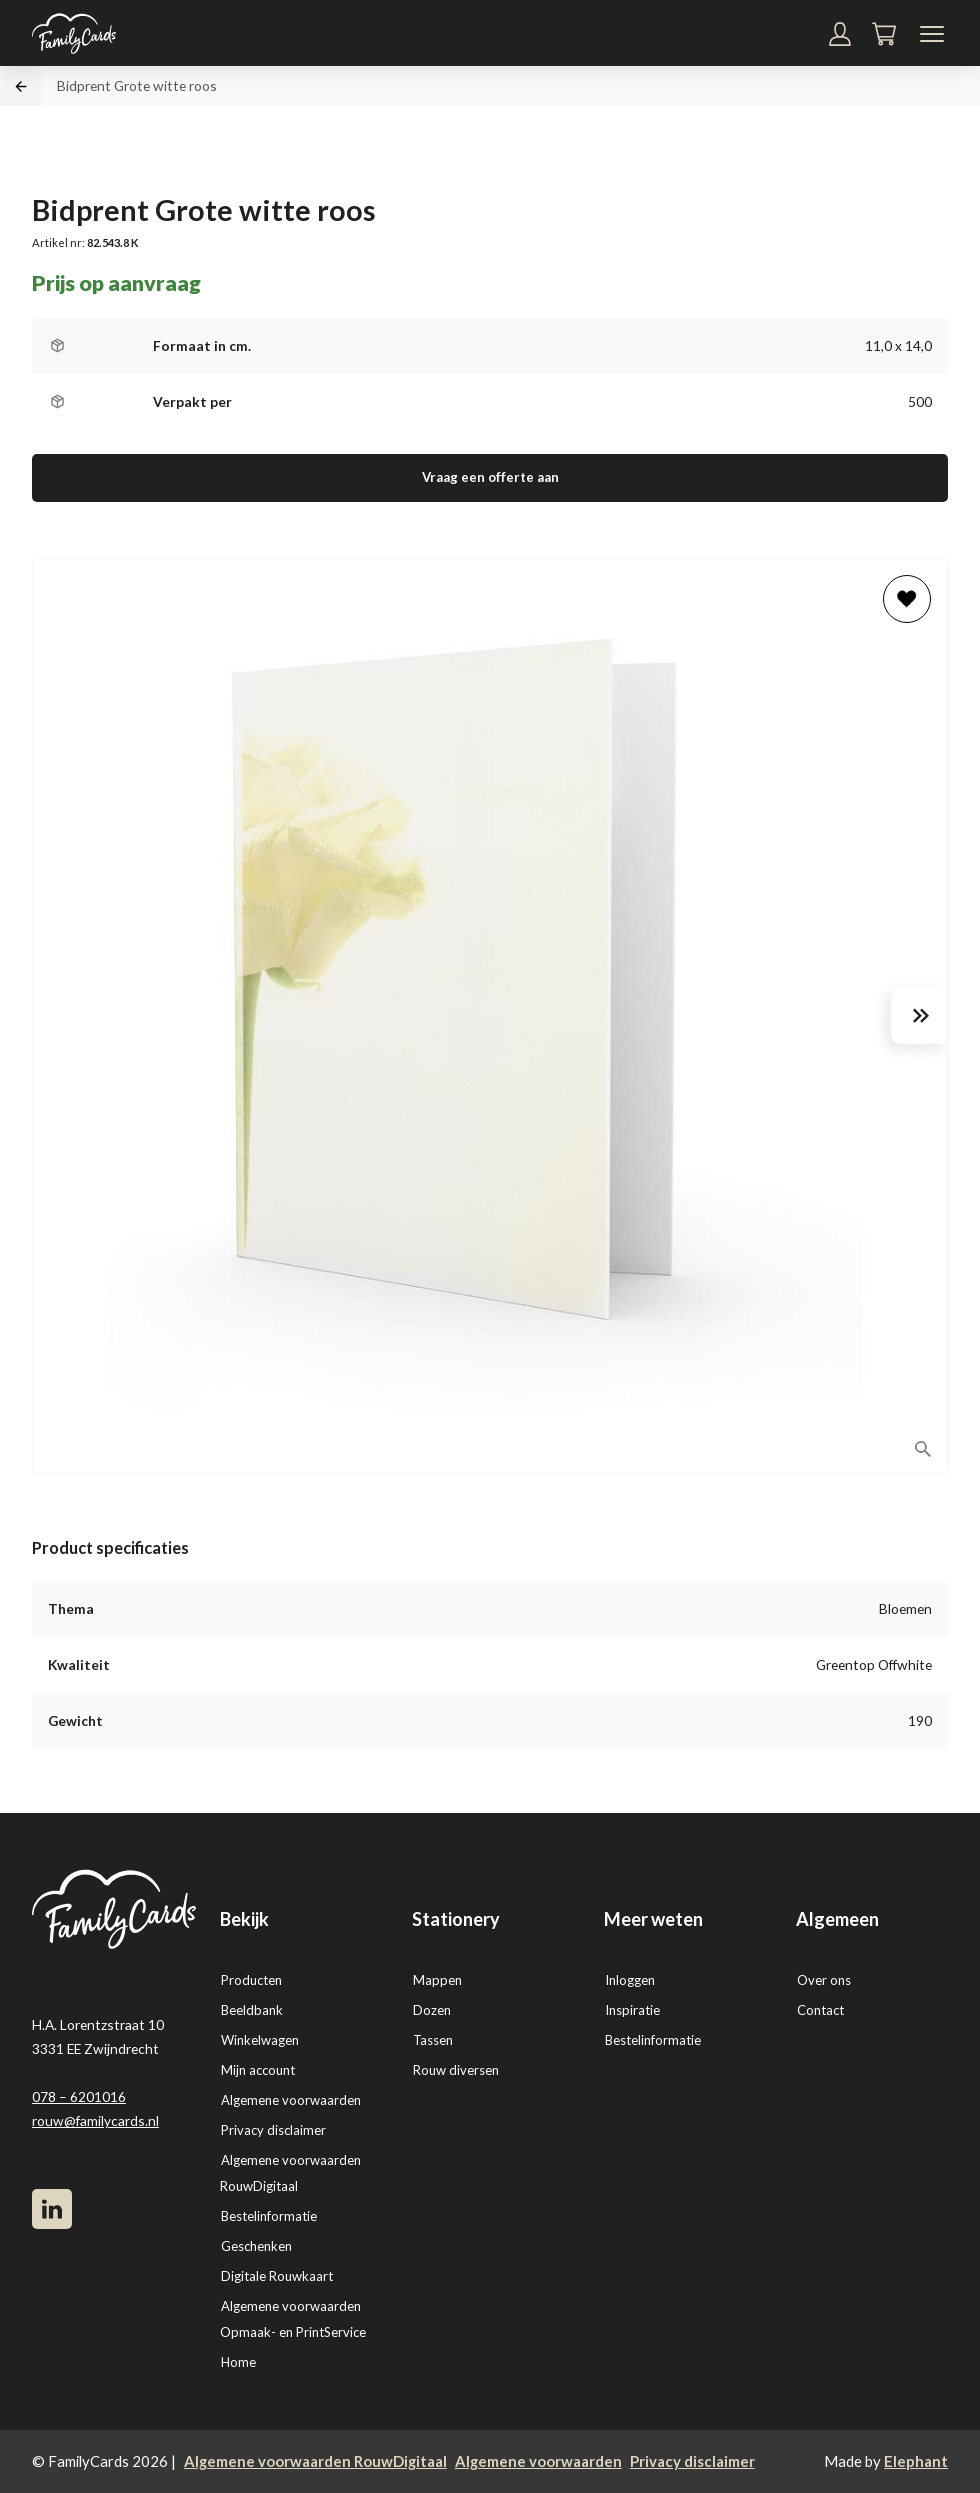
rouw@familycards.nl (95, 2120)
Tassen (433, 2040)
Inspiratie (632, 2010)
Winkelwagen (260, 2040)
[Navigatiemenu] (932, 34)
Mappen (437, 1980)
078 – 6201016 (79, 2096)
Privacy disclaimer (273, 2130)
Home (238, 2362)
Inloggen (630, 1980)
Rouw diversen (456, 2070)
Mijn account (258, 2070)
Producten (251, 1980)
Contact (820, 2010)
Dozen (432, 2010)
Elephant (916, 2461)
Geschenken (256, 2246)
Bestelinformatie (269, 2216)
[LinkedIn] (52, 2209)
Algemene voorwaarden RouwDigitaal (315, 2461)
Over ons (824, 1980)
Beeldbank (252, 2010)
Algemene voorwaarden (291, 2100)
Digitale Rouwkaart (277, 2276)
